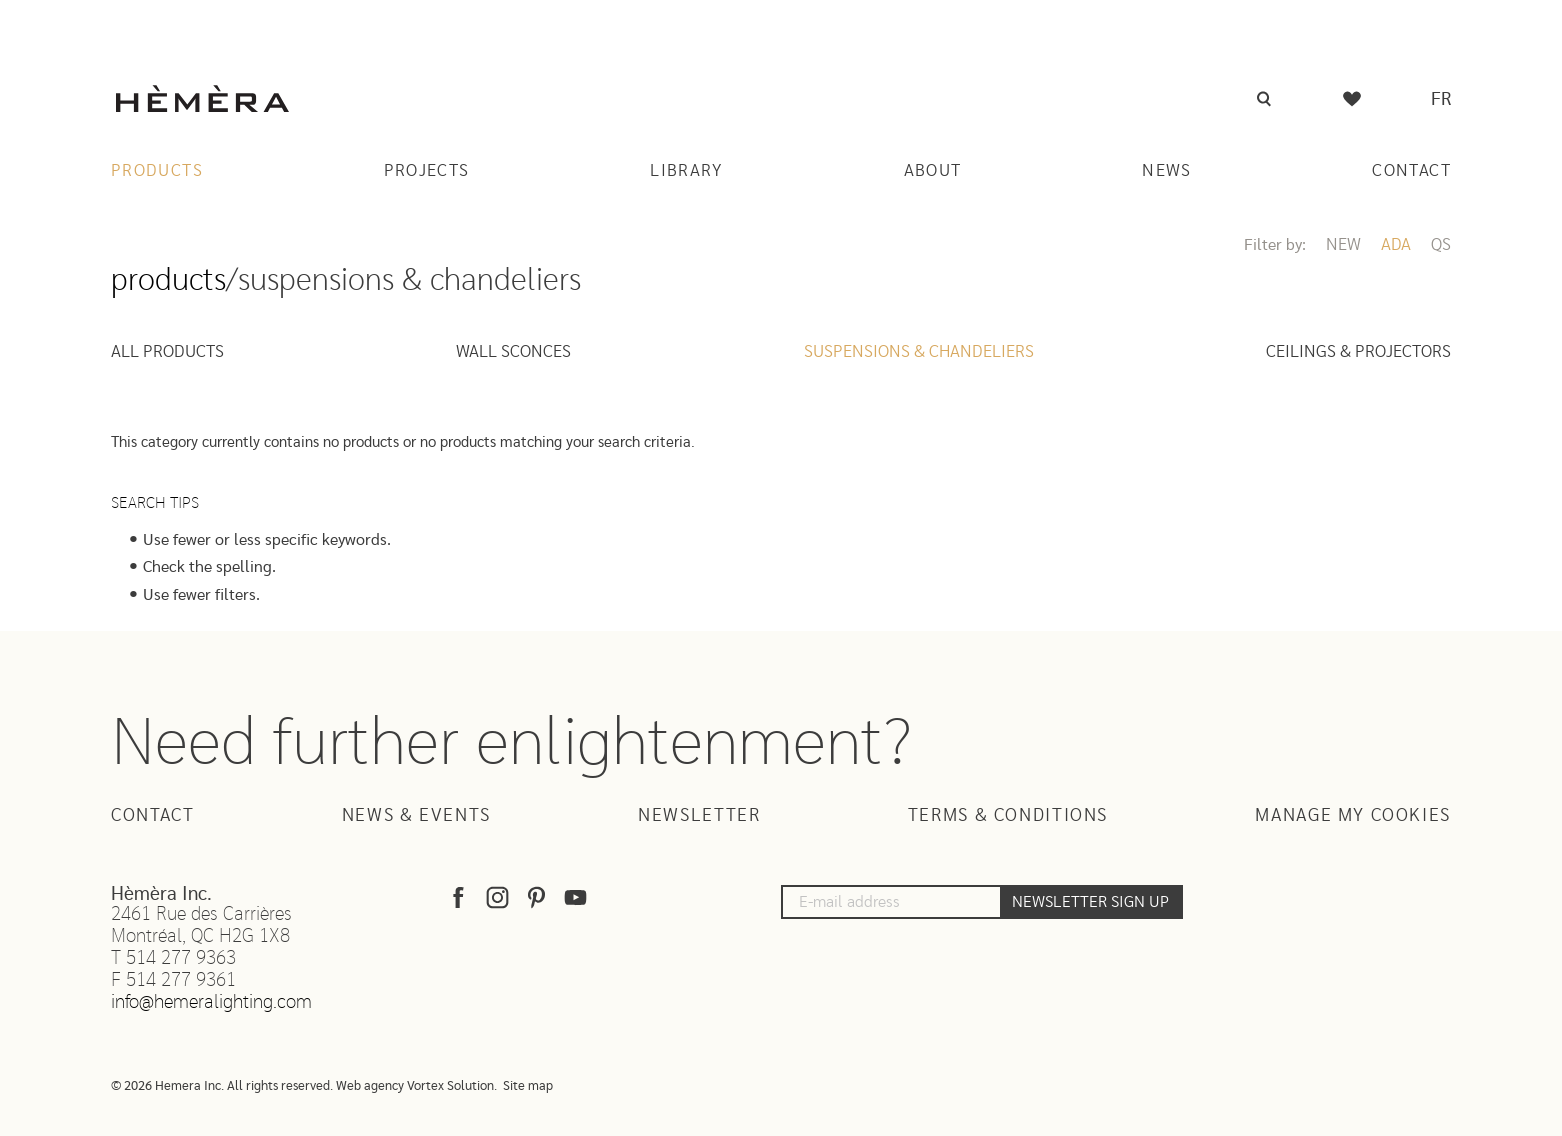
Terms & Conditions (1008, 816)
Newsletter (699, 816)
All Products (167, 351)
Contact (1411, 170)
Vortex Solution (450, 1086)
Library (686, 170)
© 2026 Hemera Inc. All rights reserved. (222, 1086)
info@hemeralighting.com (211, 1002)
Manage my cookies (1353, 816)
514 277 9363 (181, 958)
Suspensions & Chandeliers (919, 351)
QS (1441, 244)
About (933, 170)
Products (157, 170)
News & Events (416, 816)
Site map (528, 1086)
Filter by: (1275, 245)
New (1343, 244)
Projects (427, 170)
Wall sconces (513, 351)
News (1166, 170)
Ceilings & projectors (1358, 351)
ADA (1396, 244)
